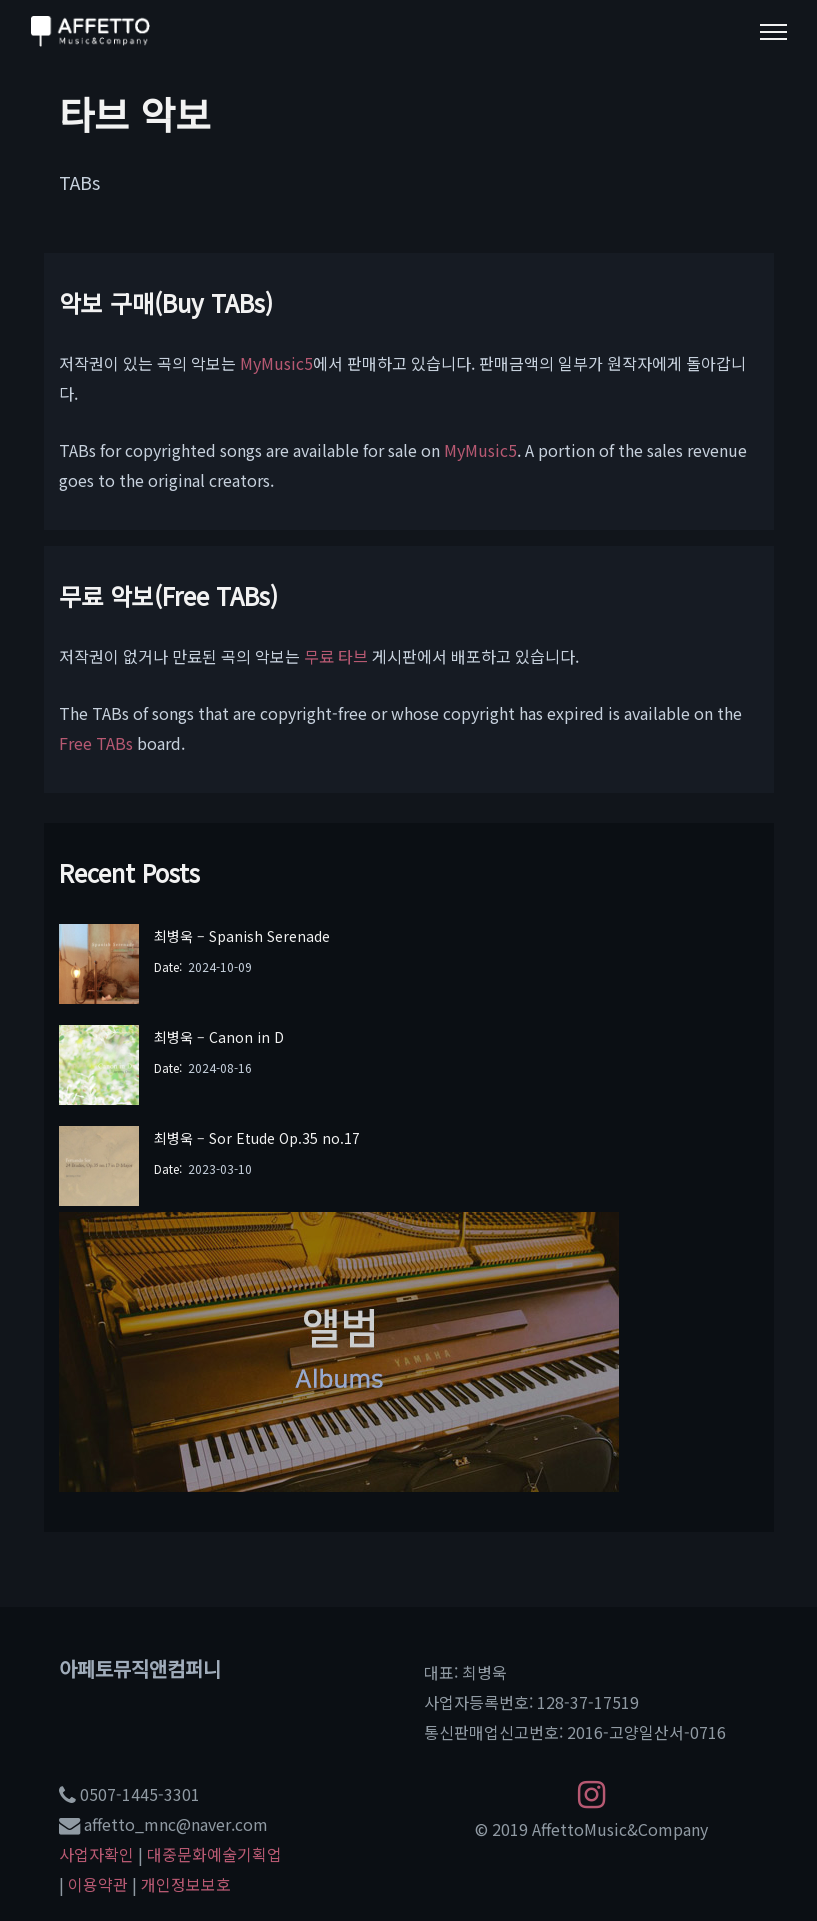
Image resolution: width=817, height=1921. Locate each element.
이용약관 (98, 1884)
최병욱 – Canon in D (219, 1037)
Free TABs (96, 743)
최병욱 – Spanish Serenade (242, 936)
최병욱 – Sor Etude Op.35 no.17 (257, 1138)
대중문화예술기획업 (214, 1854)
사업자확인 (96, 1854)
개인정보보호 (186, 1884)
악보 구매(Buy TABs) (166, 302)
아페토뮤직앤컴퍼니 (140, 1668)
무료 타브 (336, 656)
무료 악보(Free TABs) (168, 595)
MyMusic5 (276, 363)
